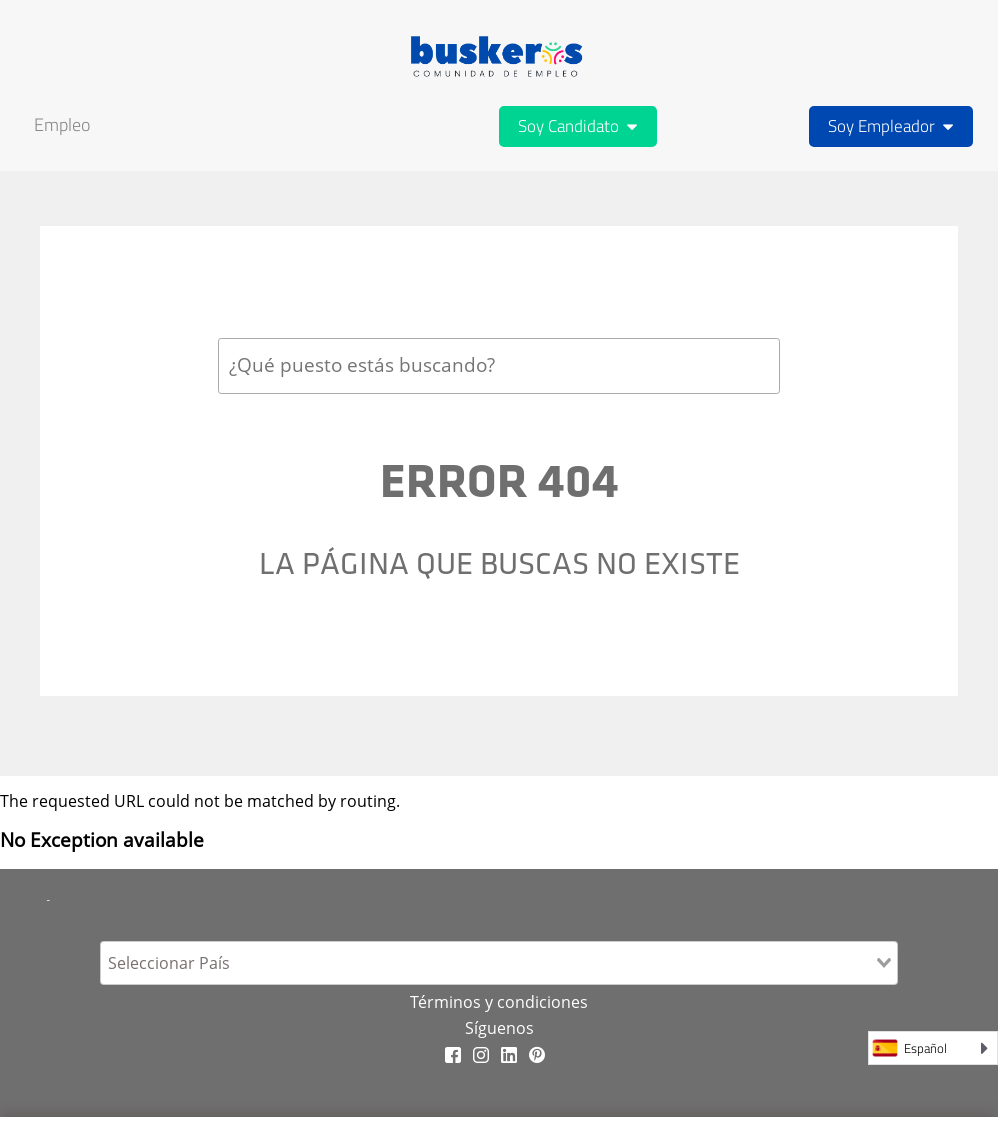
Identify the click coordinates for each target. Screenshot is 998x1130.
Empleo (62, 124)
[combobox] (499, 365)
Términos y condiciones (499, 1002)
